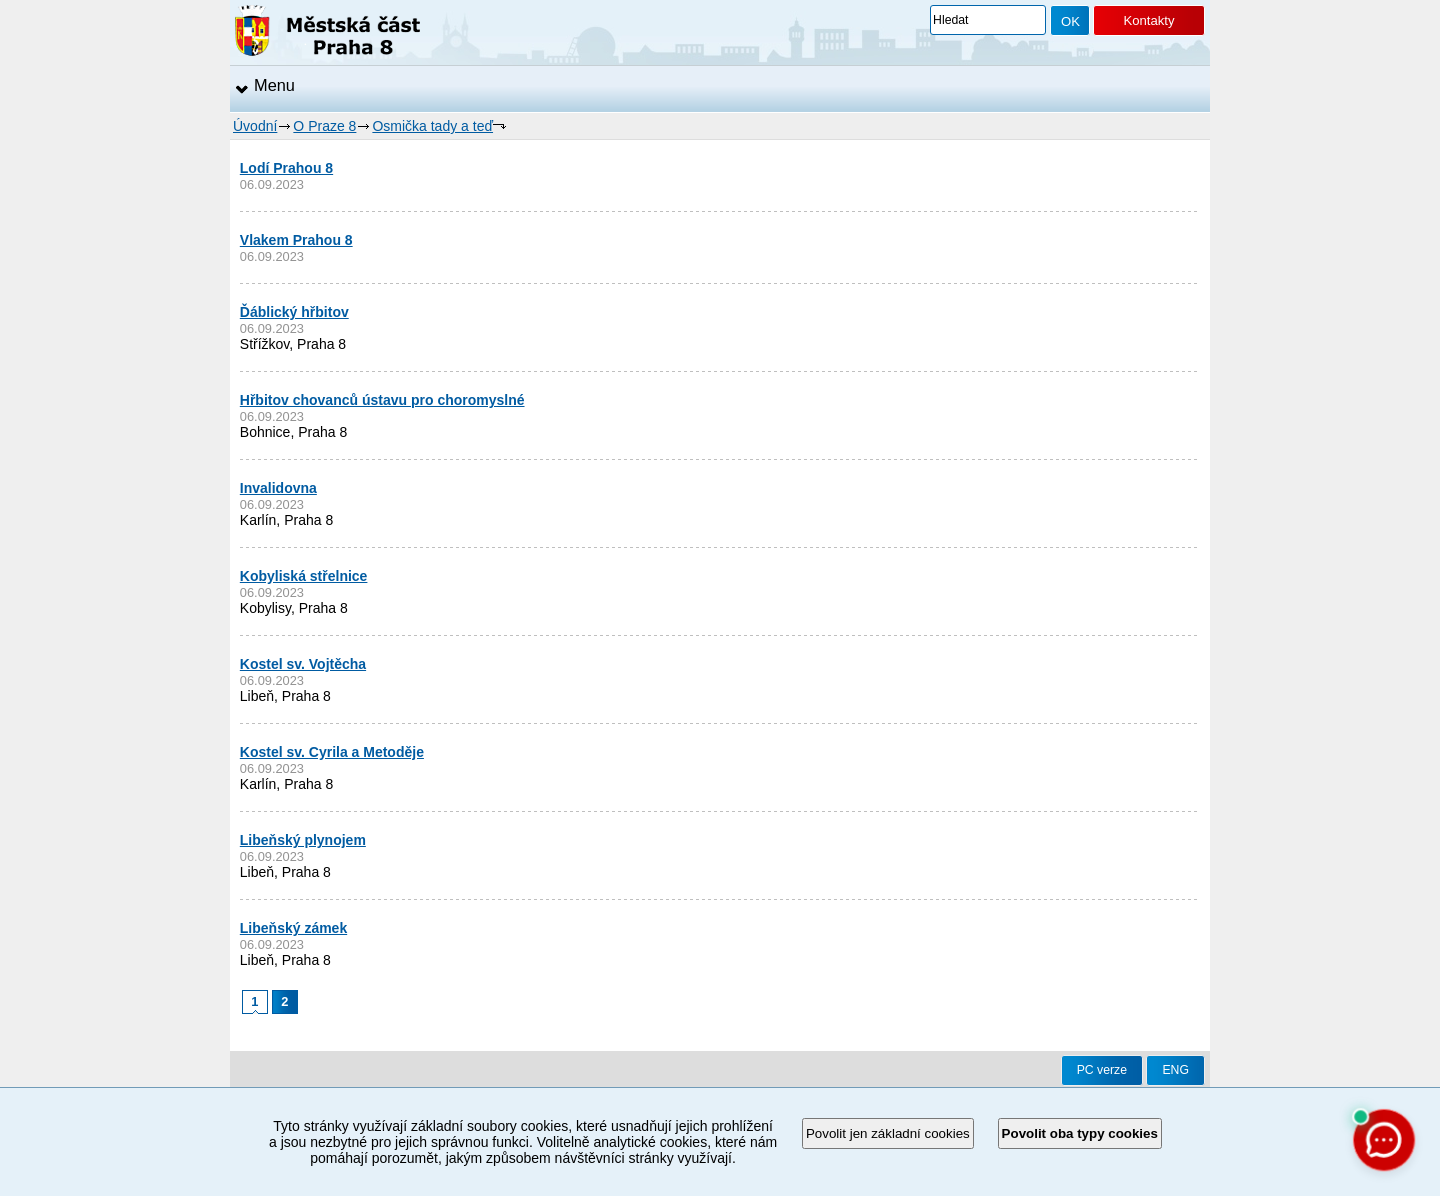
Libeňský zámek (293, 928)
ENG (1175, 1070)
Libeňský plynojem (303, 840)
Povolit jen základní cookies (888, 1133)
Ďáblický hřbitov (294, 312)
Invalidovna (278, 488)
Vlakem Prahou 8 (296, 240)
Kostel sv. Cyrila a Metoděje (332, 752)
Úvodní (255, 126)
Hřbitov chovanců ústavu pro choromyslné (382, 400)
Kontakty (1148, 20)
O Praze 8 (324, 126)
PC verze (1102, 1070)
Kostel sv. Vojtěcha (303, 664)
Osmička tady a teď (432, 126)
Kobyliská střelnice (304, 576)
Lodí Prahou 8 (286, 168)
